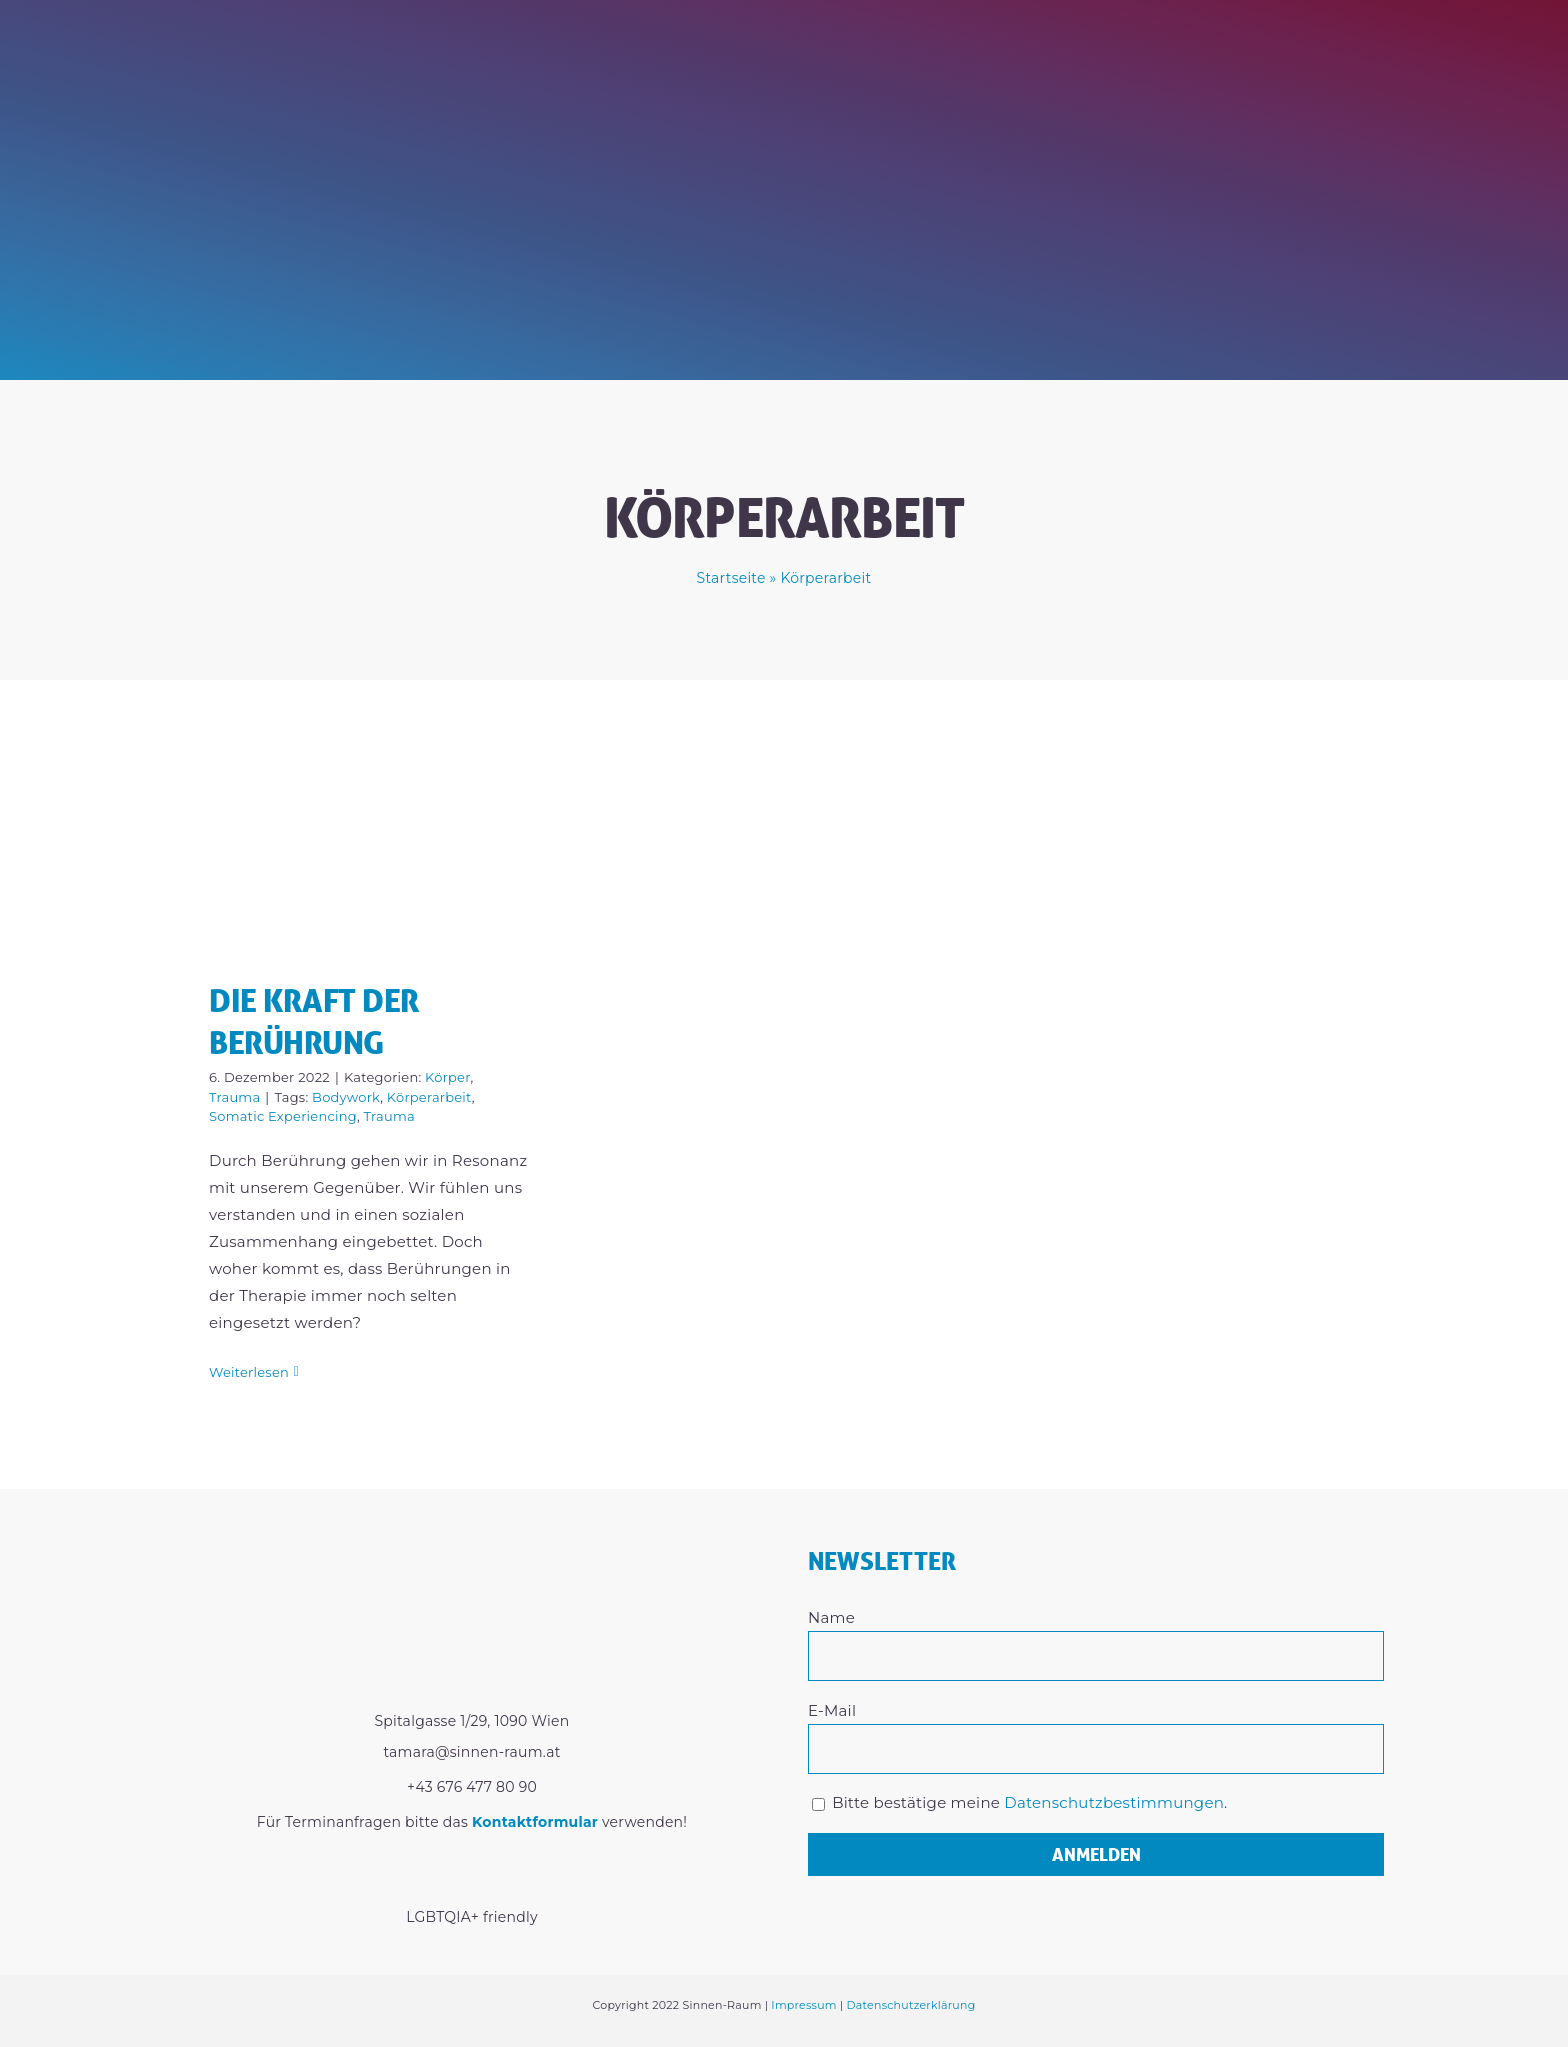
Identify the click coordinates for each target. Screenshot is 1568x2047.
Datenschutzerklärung (910, 2005)
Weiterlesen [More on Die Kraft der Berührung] (249, 1372)
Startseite (731, 578)
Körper (447, 1077)
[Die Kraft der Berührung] (370, 845)
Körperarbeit (429, 1097)
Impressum (803, 2005)
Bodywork (346, 1097)
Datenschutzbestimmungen (1114, 1802)
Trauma (234, 1097)
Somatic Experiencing (283, 1116)
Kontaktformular (535, 1822)
